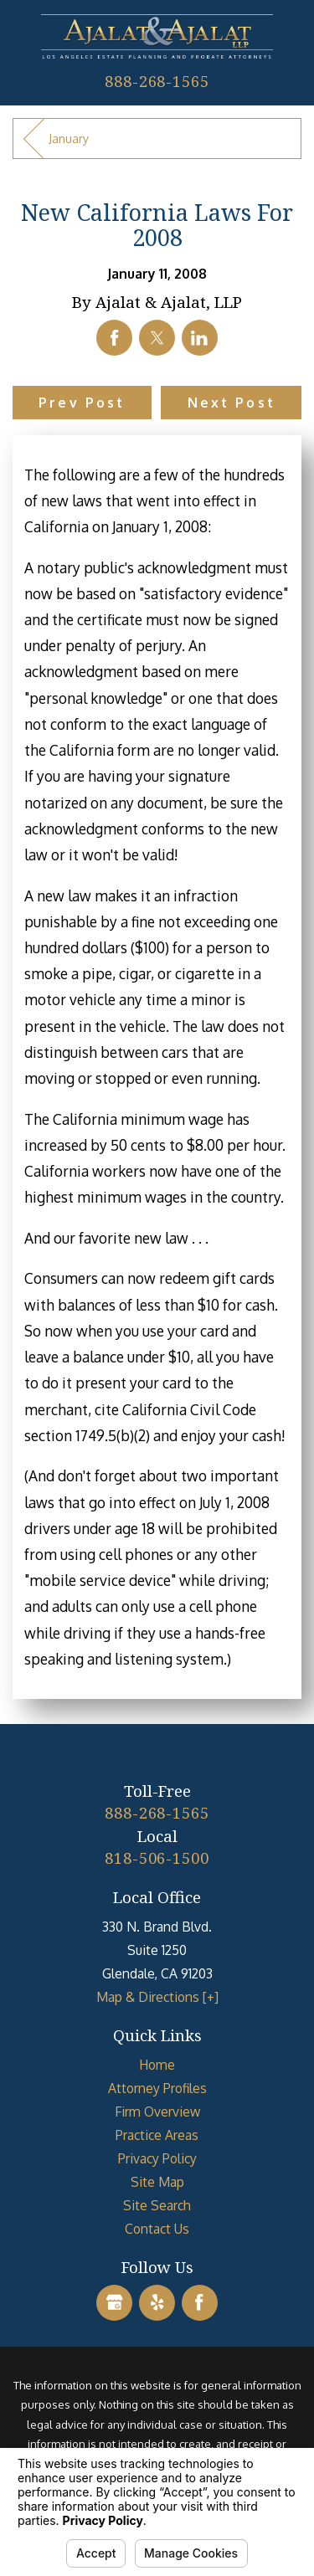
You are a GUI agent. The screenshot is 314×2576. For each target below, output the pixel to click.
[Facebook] (200, 2303)
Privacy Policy (157, 2158)
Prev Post (82, 402)
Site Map (157, 2181)
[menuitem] (157, 2064)
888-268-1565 (157, 81)
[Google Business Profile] (114, 2303)
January (69, 138)
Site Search (157, 2205)
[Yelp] (157, 2303)
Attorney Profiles (157, 2088)
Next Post (231, 402)
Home (157, 2064)
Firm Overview (157, 2111)
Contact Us (157, 2228)
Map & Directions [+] (157, 1996)
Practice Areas (157, 2135)
